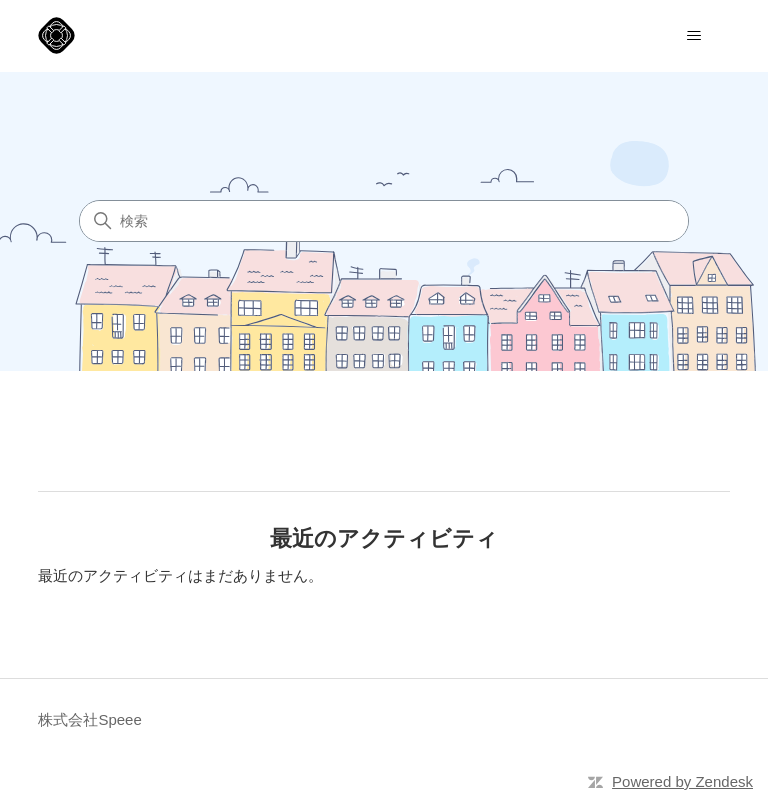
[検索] (384, 221)
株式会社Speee (89, 719)
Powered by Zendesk (682, 781)
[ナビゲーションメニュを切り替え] (694, 36)
